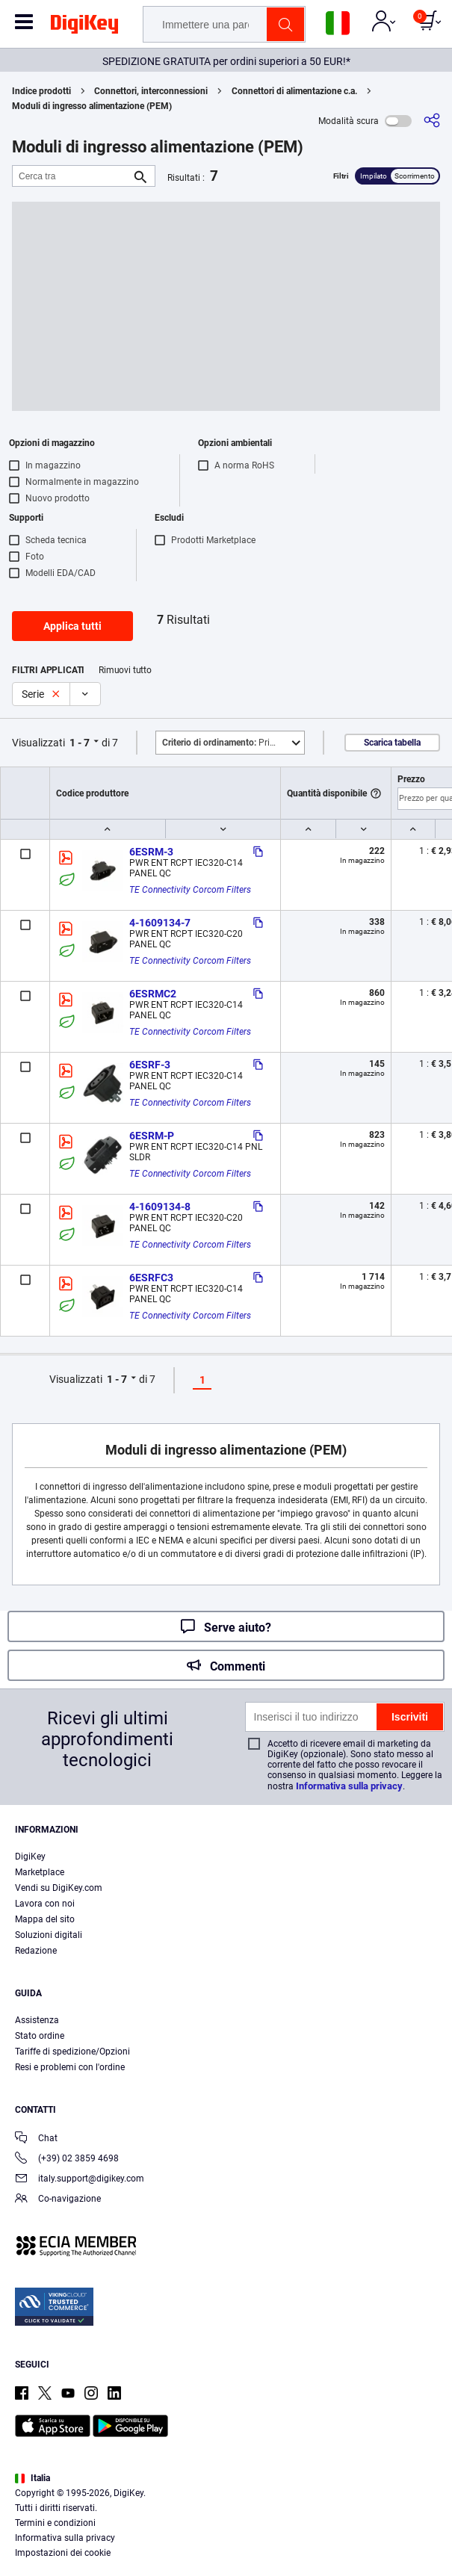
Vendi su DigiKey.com (58, 1888)
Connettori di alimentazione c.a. (294, 91)
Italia (32, 2478)
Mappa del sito (45, 1919)
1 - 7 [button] (79, 743)
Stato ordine (39, 2036)
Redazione (36, 1950)
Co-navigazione (58, 2200)
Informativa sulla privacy (349, 1786)
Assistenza (37, 2020)
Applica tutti (72, 626)
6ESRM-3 (151, 852)
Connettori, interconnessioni (151, 91)
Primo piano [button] (233, 742)
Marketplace (39, 1872)
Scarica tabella (392, 742)
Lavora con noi (45, 1903)
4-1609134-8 (160, 1207)
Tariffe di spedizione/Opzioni (72, 2051)
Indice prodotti (41, 91)
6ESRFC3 (151, 1278)
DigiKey (30, 1856)
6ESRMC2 (152, 994)
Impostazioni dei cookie (63, 2553)
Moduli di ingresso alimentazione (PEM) (92, 106)
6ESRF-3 (149, 1065)
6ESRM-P (151, 1136)
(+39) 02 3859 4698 (67, 2159)
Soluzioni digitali (48, 1935)
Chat (36, 2139)
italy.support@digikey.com (79, 2180)
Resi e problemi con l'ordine (70, 2067)
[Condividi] (432, 121)
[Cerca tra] (72, 176)
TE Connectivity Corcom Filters (190, 890)
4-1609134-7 (160, 923)
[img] (84, 27)
